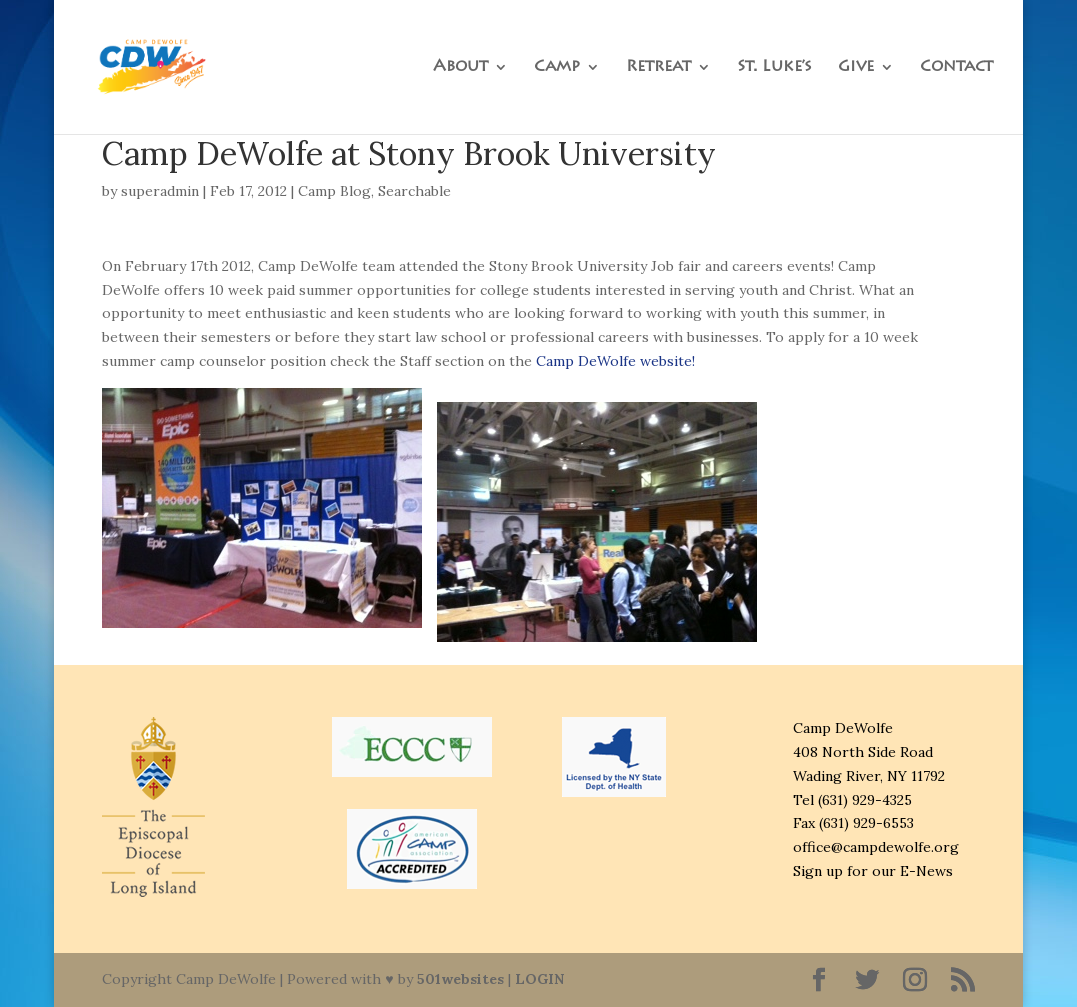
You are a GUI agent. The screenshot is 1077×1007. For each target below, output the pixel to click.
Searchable (414, 191)
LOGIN (539, 979)
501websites (460, 979)
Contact (956, 67)
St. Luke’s (774, 67)
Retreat (658, 67)
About (460, 67)
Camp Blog (334, 191)
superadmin (160, 191)
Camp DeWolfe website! (615, 361)
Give (856, 67)
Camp (557, 67)
